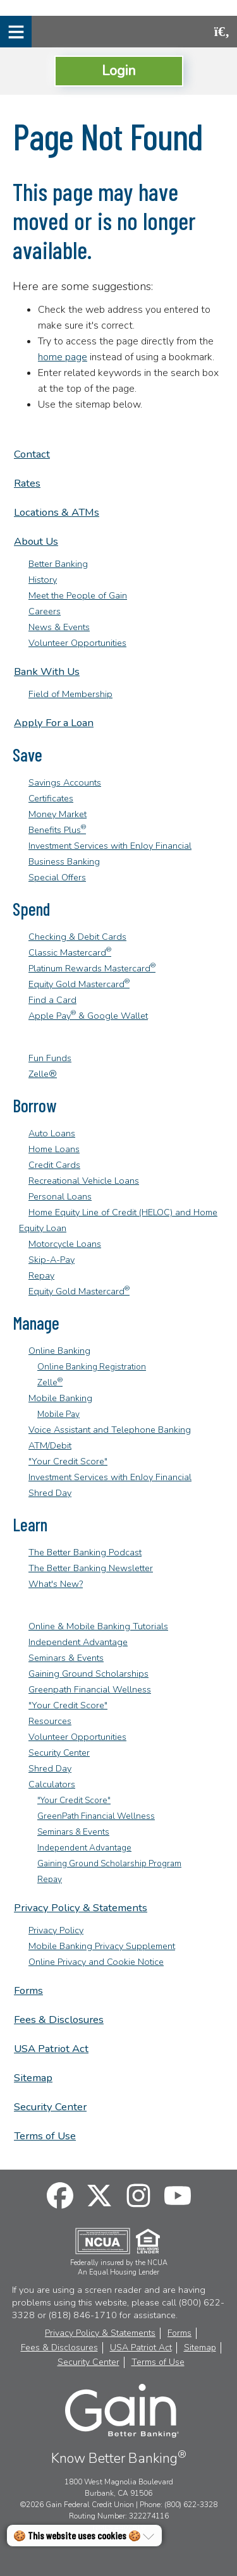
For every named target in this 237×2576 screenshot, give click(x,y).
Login (119, 70)
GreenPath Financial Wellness (96, 1816)
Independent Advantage (78, 1642)
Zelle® (42, 1073)
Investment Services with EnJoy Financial (109, 845)
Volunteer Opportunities (77, 642)
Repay (41, 1275)
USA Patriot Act (51, 2048)
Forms (28, 1990)
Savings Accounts (64, 782)
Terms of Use (45, 2136)
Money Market (57, 814)
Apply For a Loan (54, 722)
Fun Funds (49, 1058)
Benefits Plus (57, 829)
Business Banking (64, 861)
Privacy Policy (55, 1930)
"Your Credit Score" (67, 1461)
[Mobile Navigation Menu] (16, 31)
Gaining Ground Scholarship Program (109, 1863)
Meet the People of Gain (77, 595)
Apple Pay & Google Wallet (88, 1015)
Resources (49, 1721)
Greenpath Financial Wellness (89, 1689)
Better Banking (58, 563)
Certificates (50, 798)
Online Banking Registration (91, 1367)
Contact (32, 454)
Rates (27, 483)
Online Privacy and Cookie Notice (96, 1961)
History (42, 579)
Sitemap (33, 2077)
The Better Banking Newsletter (90, 1568)
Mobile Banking (60, 1398)
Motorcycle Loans (64, 1243)
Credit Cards (54, 1164)
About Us (36, 541)
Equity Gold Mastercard (79, 984)
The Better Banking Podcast (85, 1552)
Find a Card (52, 999)
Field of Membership (70, 694)
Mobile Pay (58, 1414)
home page (62, 357)
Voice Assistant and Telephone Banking (109, 1429)
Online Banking (59, 1350)
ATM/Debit (49, 1445)
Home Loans (54, 1149)
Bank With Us (47, 671)
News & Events (59, 627)
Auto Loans (51, 1133)
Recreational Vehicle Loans (83, 1180)
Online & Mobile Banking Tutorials (98, 1626)
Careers (44, 611)
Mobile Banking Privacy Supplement (101, 1946)
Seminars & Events (66, 1657)
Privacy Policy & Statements (80, 1907)
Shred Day (49, 1492)
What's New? (55, 1583)
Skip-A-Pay (51, 1259)
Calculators (51, 1784)
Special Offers (57, 877)
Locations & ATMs (56, 512)
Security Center (59, 1752)
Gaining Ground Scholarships (88, 1673)
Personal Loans (60, 1196)
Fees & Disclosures (59, 2019)
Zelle (50, 1382)
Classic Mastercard (69, 952)
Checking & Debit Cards (77, 936)
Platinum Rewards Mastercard (91, 968)
